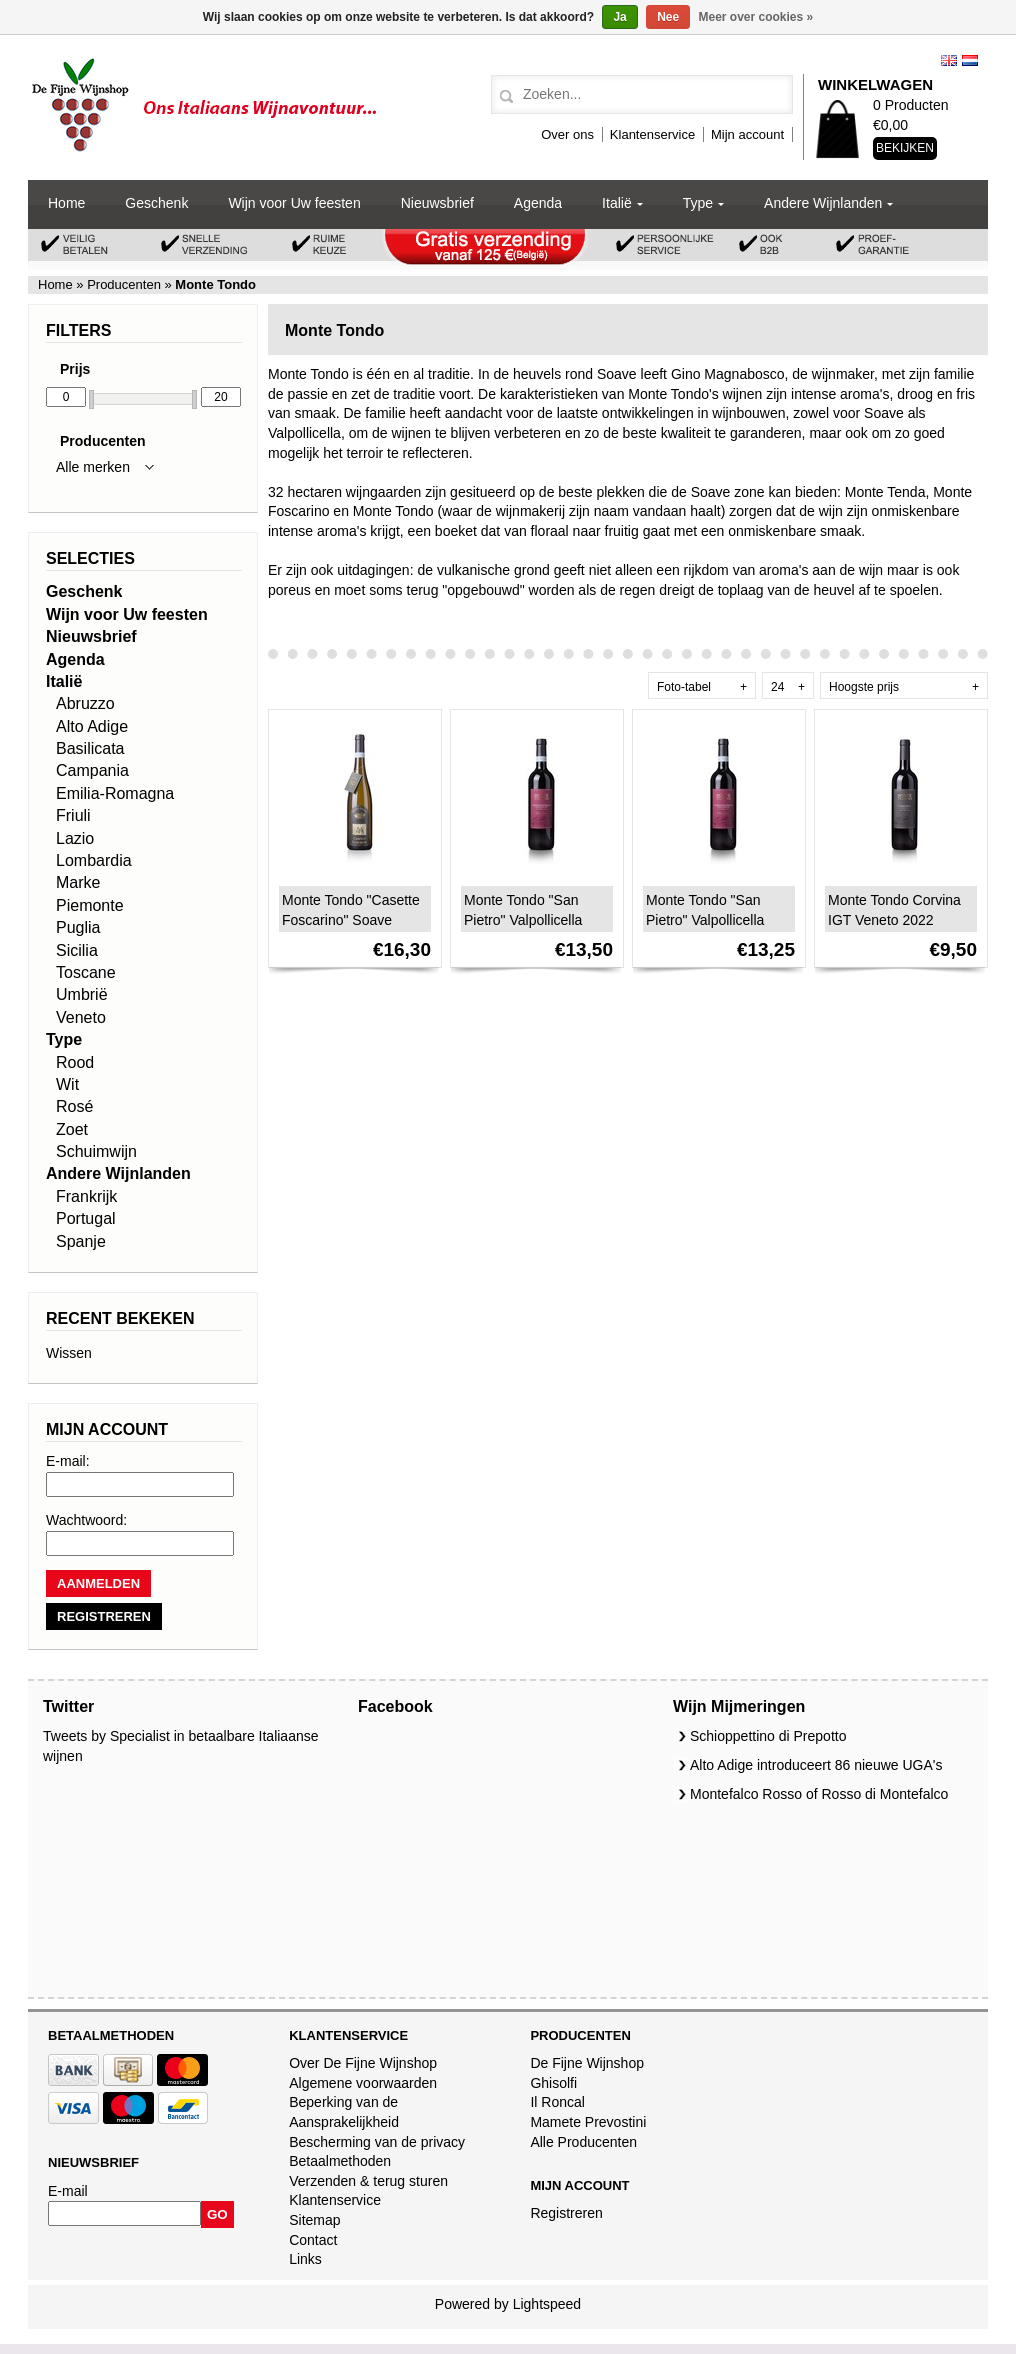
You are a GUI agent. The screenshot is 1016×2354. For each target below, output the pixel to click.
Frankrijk (86, 1196)
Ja (619, 17)
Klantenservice (652, 134)
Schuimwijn (96, 1151)
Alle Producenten (583, 2142)
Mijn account (747, 134)
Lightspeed (547, 2304)
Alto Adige (92, 726)
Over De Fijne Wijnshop (363, 2063)
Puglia (78, 927)
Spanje (81, 1241)
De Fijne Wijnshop (587, 2063)
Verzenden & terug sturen (368, 2181)
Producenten (124, 284)
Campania (92, 770)
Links (305, 2259)
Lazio (75, 838)
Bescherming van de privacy (377, 2142)
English (949, 60)
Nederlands (970, 60)
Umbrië (82, 994)
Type (698, 203)
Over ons (567, 134)
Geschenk (156, 203)
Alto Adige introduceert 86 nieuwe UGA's (816, 1765)
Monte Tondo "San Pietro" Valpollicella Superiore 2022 (523, 920)
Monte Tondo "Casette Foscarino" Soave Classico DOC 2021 (351, 920)
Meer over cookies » (756, 17)
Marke (78, 882)
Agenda (538, 203)
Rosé (74, 1106)
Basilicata (90, 748)
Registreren (566, 2213)
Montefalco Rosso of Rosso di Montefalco (819, 1794)
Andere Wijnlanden (823, 203)
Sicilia (77, 950)
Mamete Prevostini (588, 2122)
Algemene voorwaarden (363, 2083)
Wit (67, 1084)
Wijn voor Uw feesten (294, 203)
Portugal (86, 1218)
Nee (668, 17)
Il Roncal (557, 2102)
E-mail (68, 2191)
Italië (617, 203)
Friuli (73, 815)
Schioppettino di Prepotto (768, 1736)
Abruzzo (85, 703)
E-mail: (68, 1461)
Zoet (72, 1129)
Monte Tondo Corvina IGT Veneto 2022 (894, 910)
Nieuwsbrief (437, 203)
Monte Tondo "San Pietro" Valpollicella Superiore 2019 (705, 920)
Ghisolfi (553, 2083)
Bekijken (905, 148)
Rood (75, 1062)
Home (66, 203)
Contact (313, 2240)
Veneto (81, 1017)
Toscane (86, 972)
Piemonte (90, 905)
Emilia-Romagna (115, 793)
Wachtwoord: (86, 1520)
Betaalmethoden (340, 2161)
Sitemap (314, 2220)
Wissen (69, 1353)
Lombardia (94, 860)
